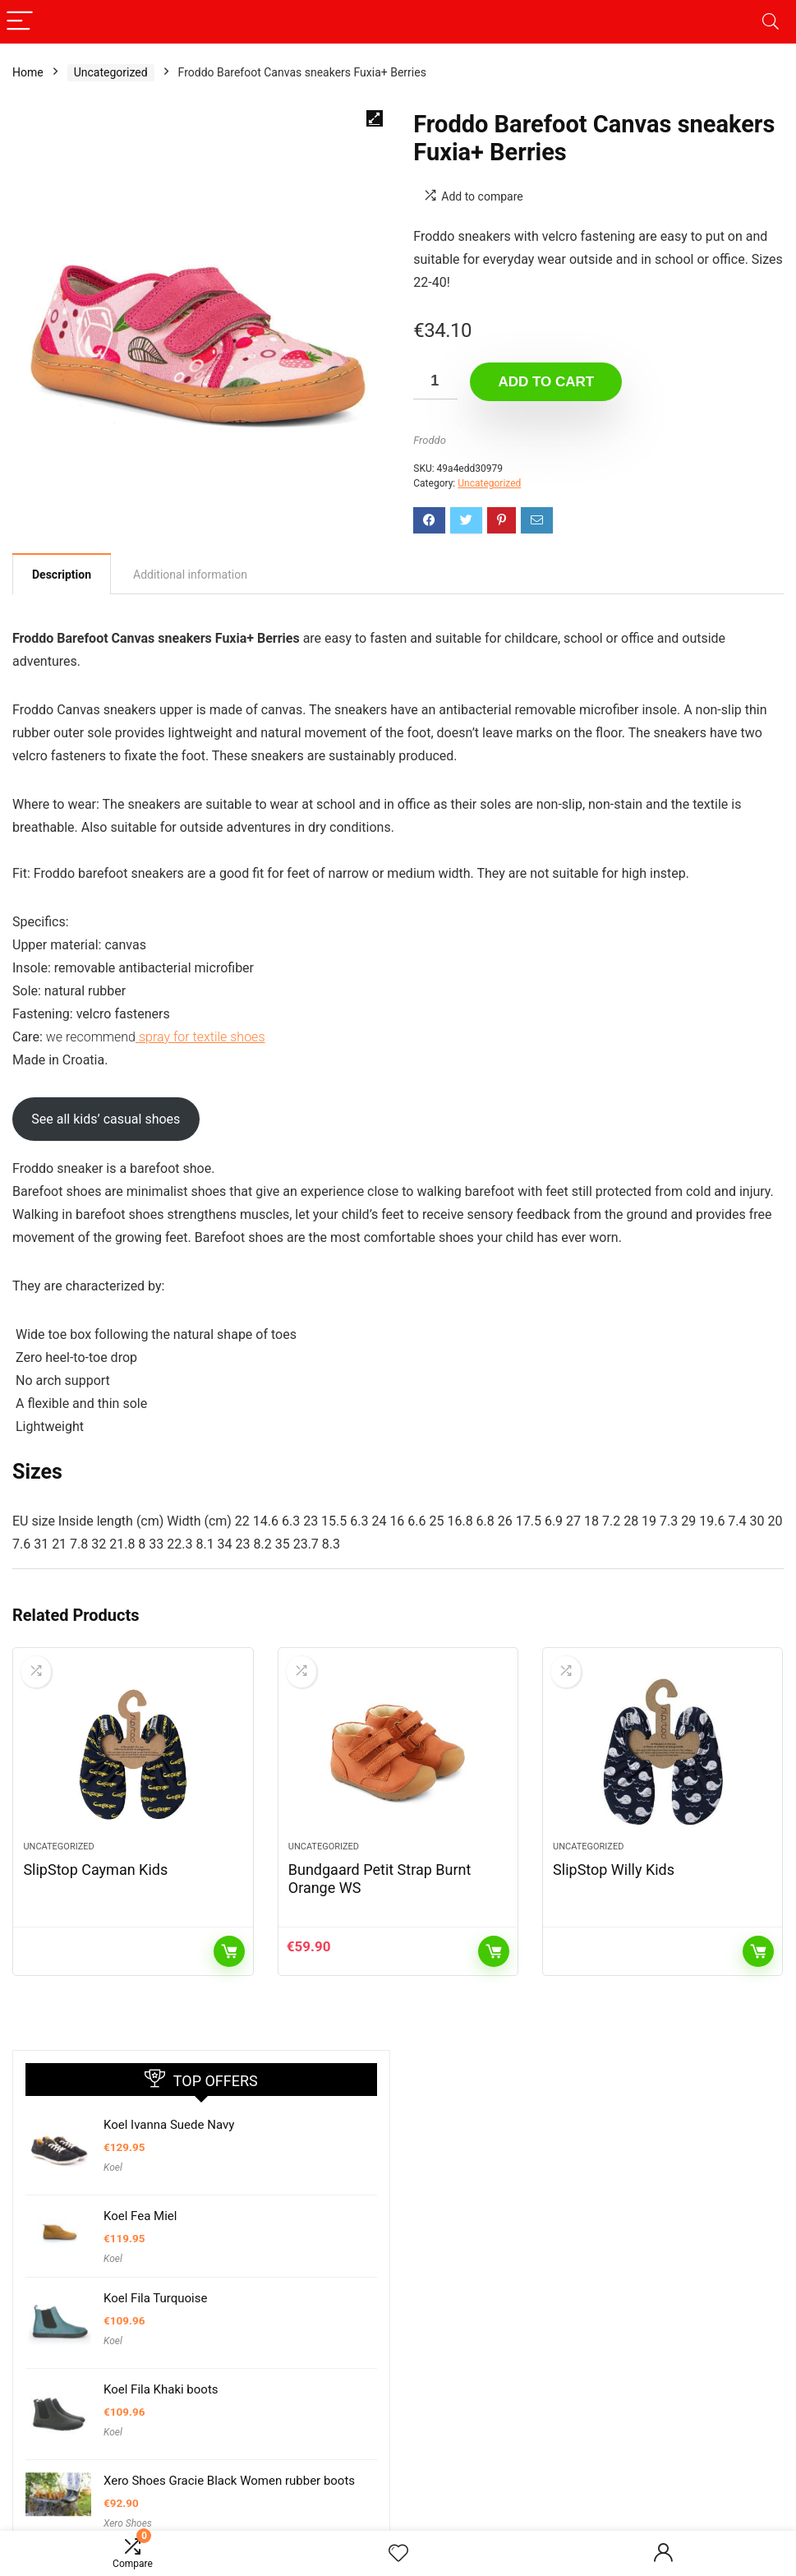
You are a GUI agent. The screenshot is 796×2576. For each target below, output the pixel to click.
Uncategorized (111, 72)
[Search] (770, 22)
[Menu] (19, 22)
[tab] (61, 573)
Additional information (190, 574)
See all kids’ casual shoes (105, 1119)
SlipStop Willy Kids (613, 1869)
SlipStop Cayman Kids (95, 1869)
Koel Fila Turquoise (155, 2298)
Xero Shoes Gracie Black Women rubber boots (229, 2480)
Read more (229, 1951)
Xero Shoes (128, 2523)
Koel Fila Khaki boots (161, 2389)
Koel (113, 2167)
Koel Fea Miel (140, 2216)
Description (61, 574)
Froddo (429, 440)
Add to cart (546, 382)
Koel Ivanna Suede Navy (169, 2124)
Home (28, 72)
